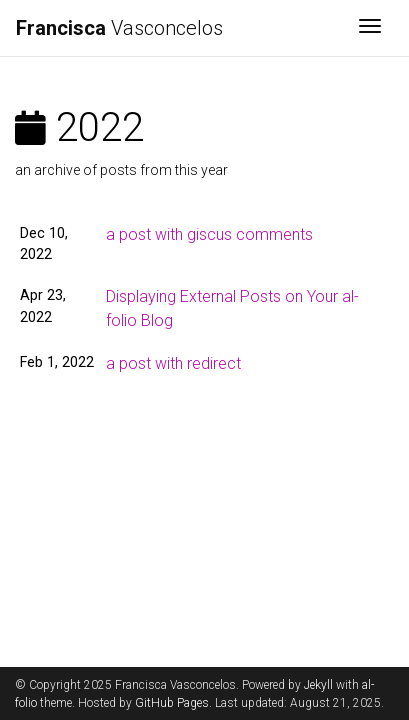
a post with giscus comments (209, 234)
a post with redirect (173, 363)
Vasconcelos (119, 28)
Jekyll (318, 685)
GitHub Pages (172, 703)
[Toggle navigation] (370, 28)
